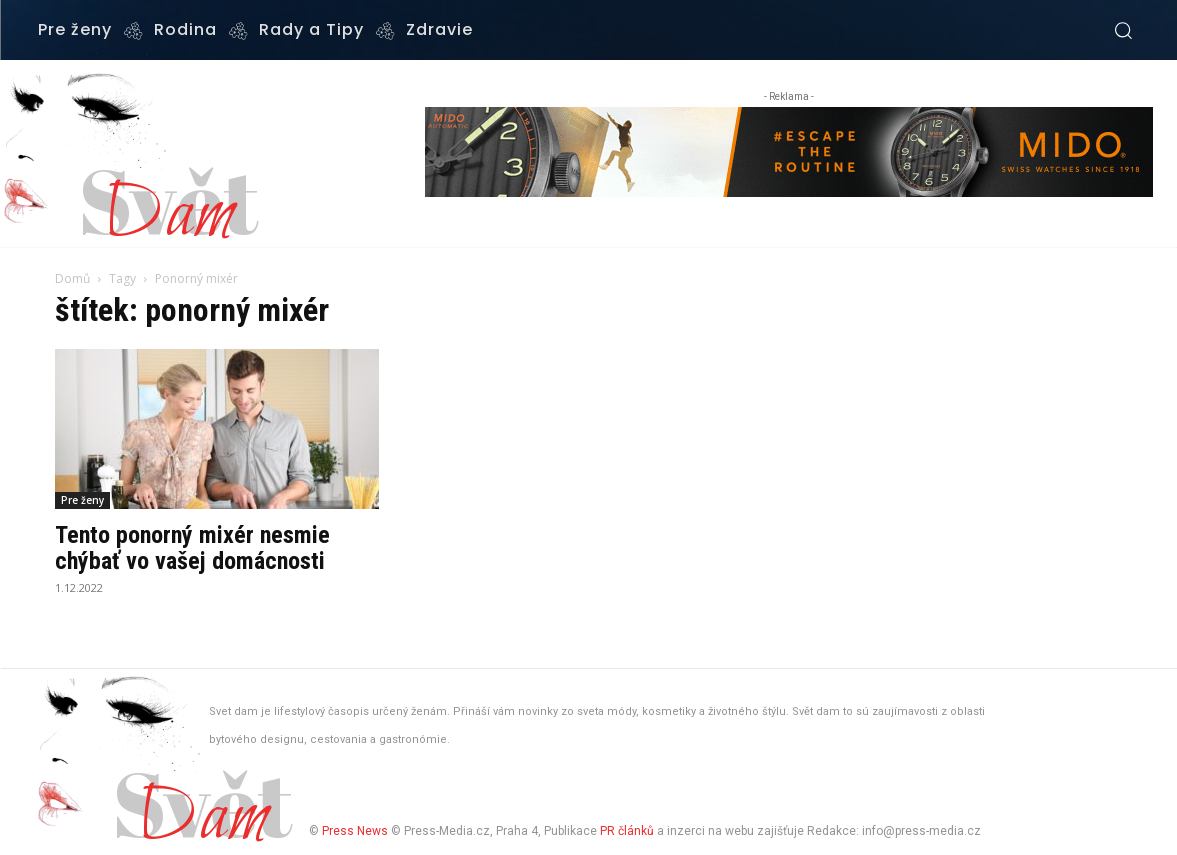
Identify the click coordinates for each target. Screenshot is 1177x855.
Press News (355, 831)
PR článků (627, 831)
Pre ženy (82, 500)
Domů (72, 278)
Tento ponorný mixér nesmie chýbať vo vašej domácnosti (192, 548)
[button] (1123, 30)
